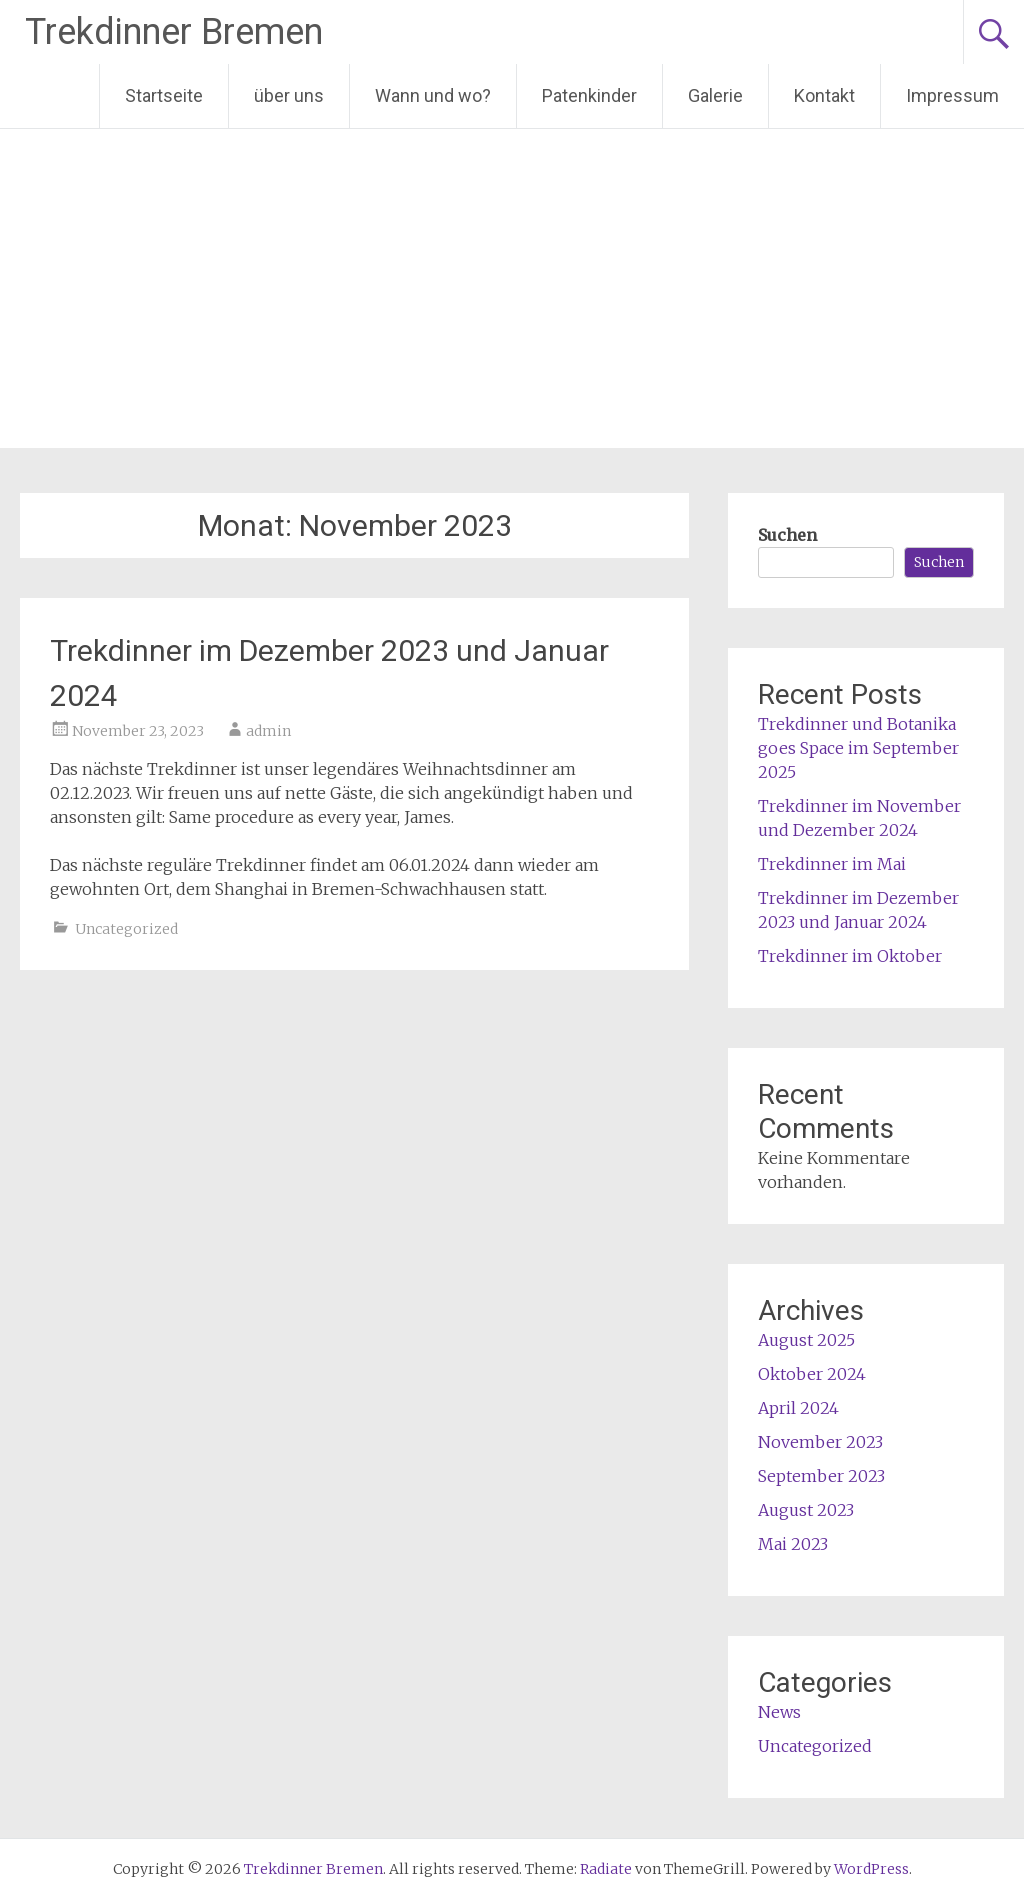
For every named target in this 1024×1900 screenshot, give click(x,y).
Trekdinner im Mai (832, 864)
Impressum (952, 95)
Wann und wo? (433, 95)
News (779, 1712)
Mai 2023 (793, 1544)
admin (268, 731)
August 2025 (806, 1340)
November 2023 (820, 1442)
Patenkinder (589, 95)
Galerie (715, 95)
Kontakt (824, 95)
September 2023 (821, 1476)
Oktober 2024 (812, 1374)
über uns (289, 95)
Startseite (164, 95)
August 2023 (806, 1510)
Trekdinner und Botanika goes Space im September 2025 (858, 748)
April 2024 (798, 1408)
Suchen (787, 535)
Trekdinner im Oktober (850, 956)
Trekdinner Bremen (174, 32)
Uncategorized (126, 929)
